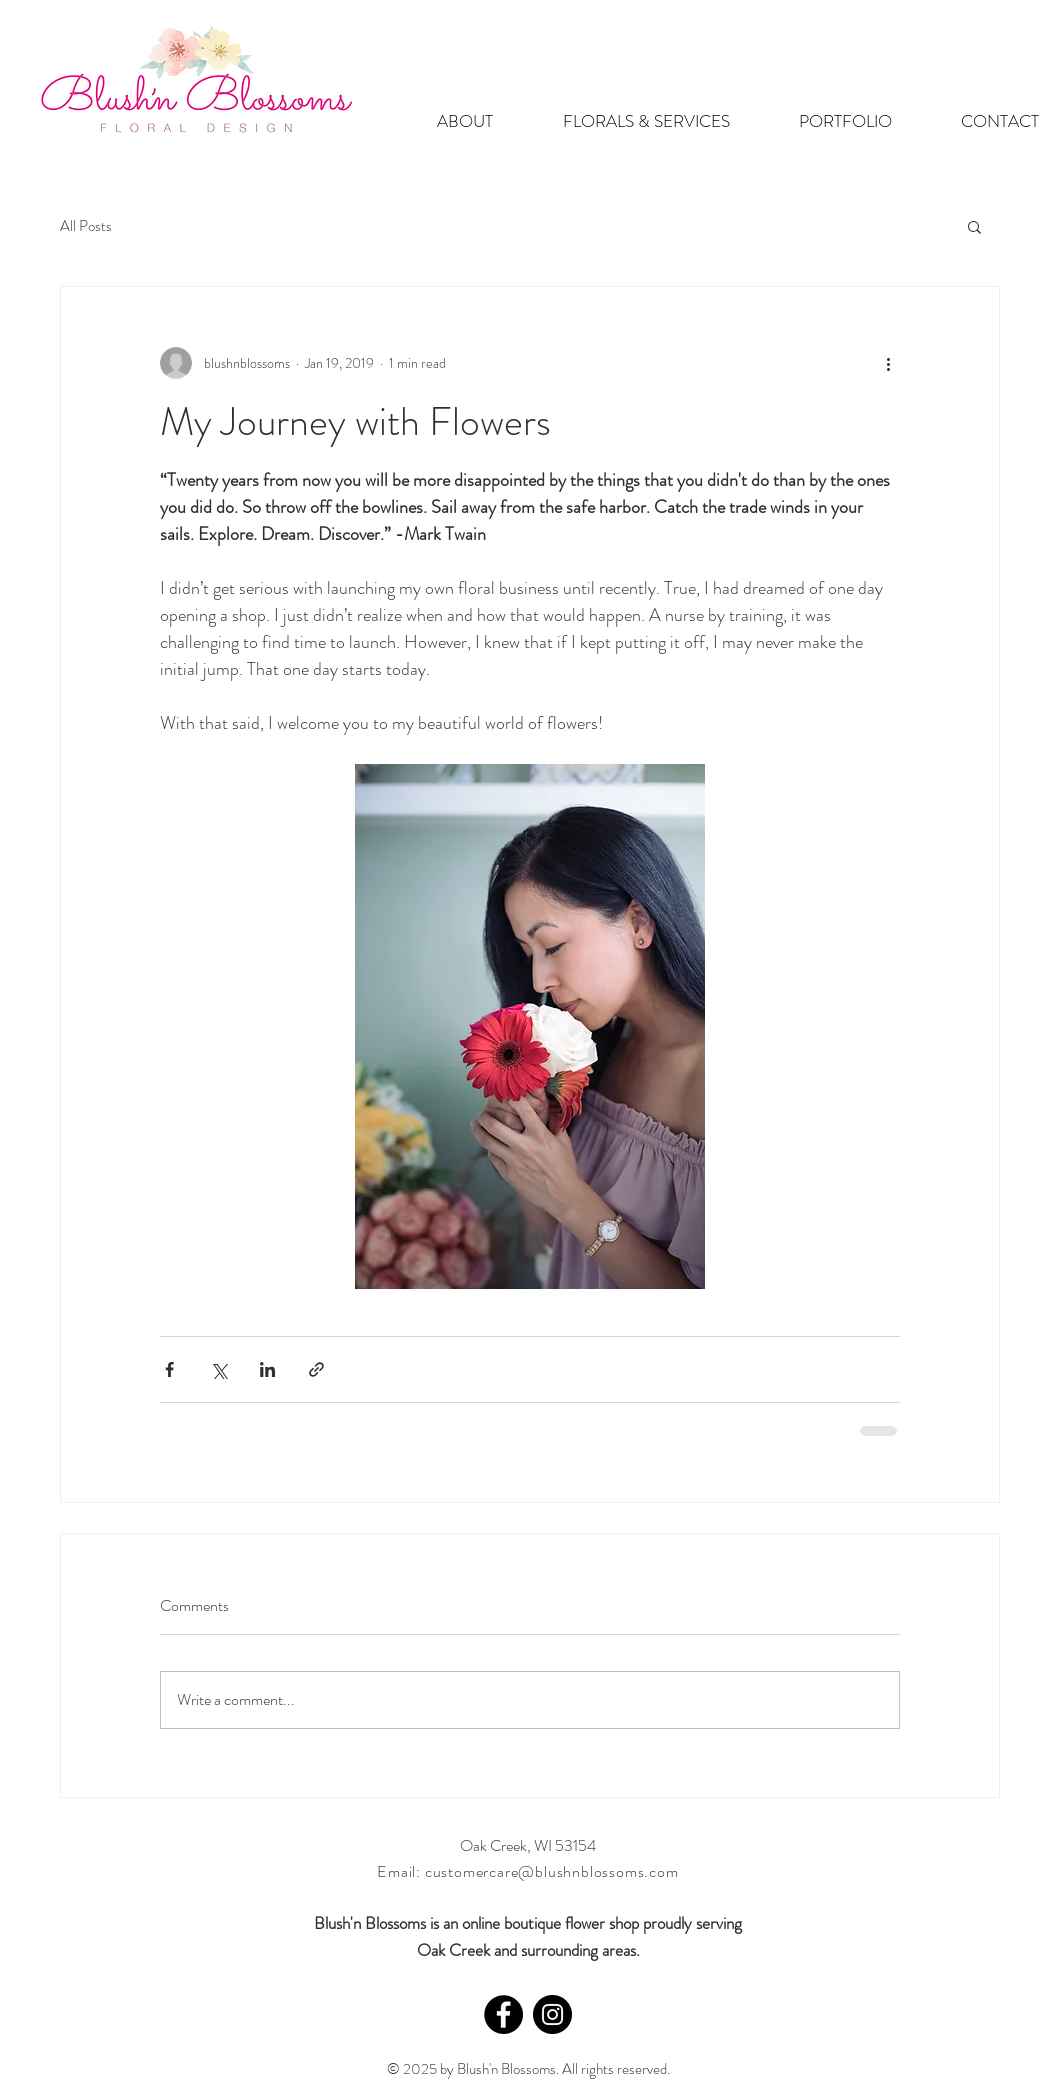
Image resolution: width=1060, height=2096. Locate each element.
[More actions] (888, 363)
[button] (974, 226)
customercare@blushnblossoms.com (552, 1871)
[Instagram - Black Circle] (552, 2014)
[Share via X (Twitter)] (218, 1369)
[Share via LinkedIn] (267, 1369)
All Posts (86, 226)
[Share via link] (316, 1369)
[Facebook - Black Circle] (503, 2014)
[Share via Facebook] (169, 1369)
